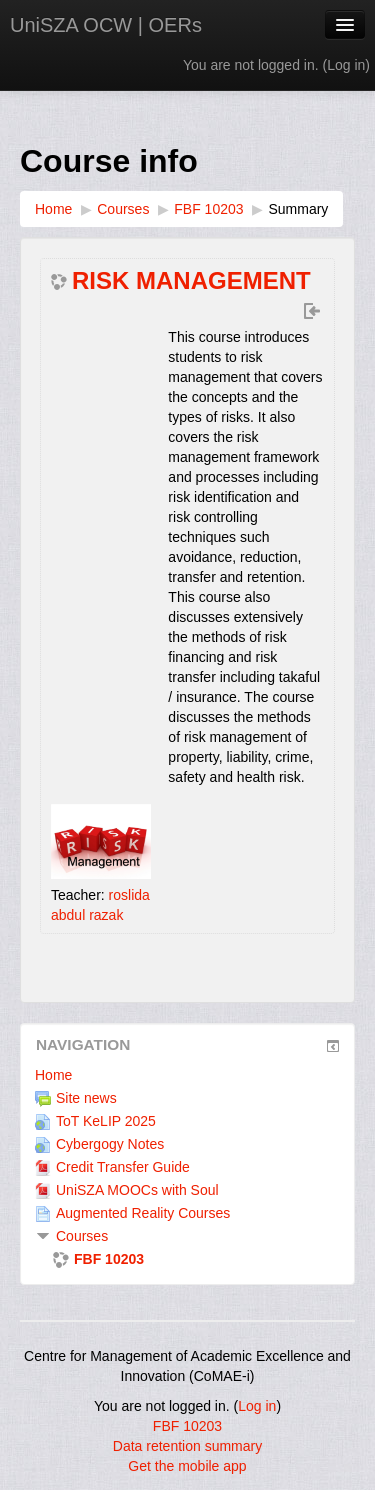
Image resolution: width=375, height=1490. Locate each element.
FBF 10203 (187, 1426)
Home (53, 1075)
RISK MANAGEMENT (191, 281)
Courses (82, 1236)
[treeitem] (187, 1075)
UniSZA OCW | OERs (106, 25)
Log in (346, 65)
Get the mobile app (187, 1466)
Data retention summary (187, 1446)
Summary (298, 209)
